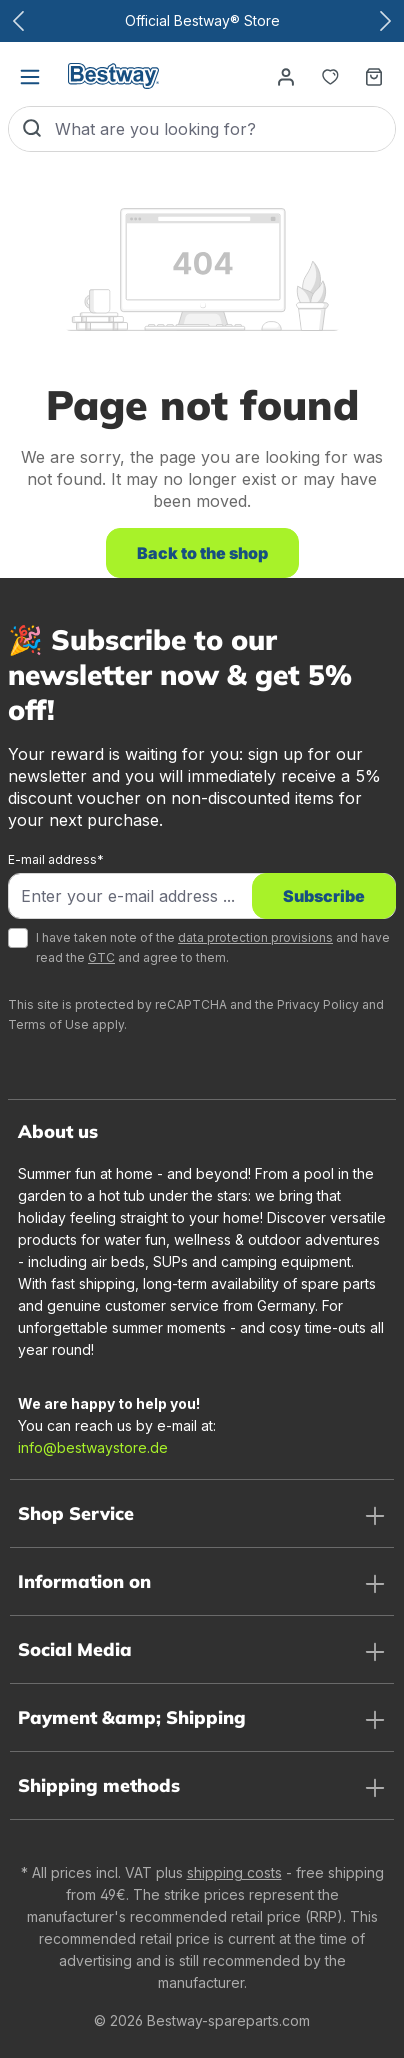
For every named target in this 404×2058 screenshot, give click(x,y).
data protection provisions (255, 937)
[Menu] (30, 76)
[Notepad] (330, 76)
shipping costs (234, 1872)
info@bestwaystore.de (93, 1447)
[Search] (32, 129)
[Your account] (286, 76)
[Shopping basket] (374, 76)
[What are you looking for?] (225, 129)
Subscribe (324, 896)
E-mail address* (56, 859)
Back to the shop (202, 553)
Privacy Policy (318, 1004)
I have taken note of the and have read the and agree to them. (213, 947)
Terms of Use (48, 1024)
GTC (101, 957)
